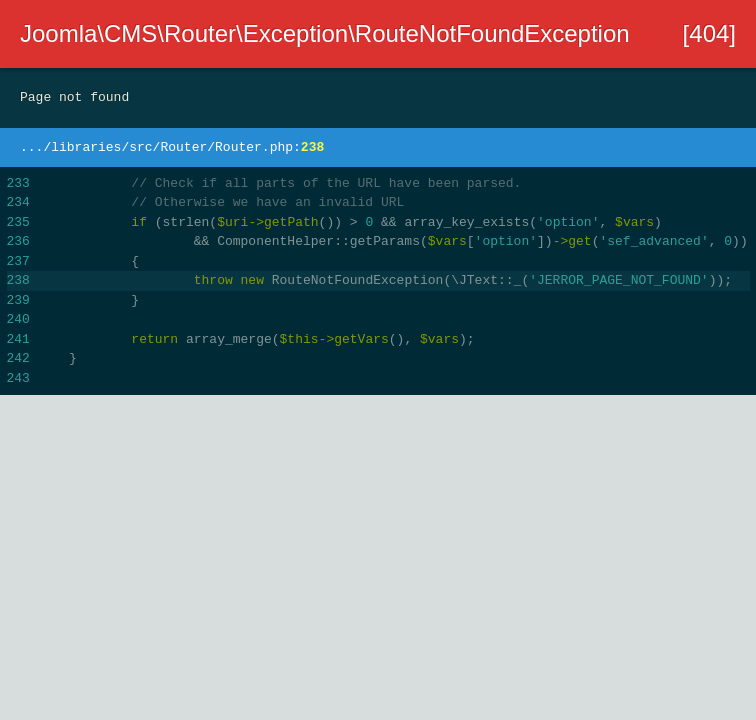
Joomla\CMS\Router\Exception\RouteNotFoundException (325, 33)
